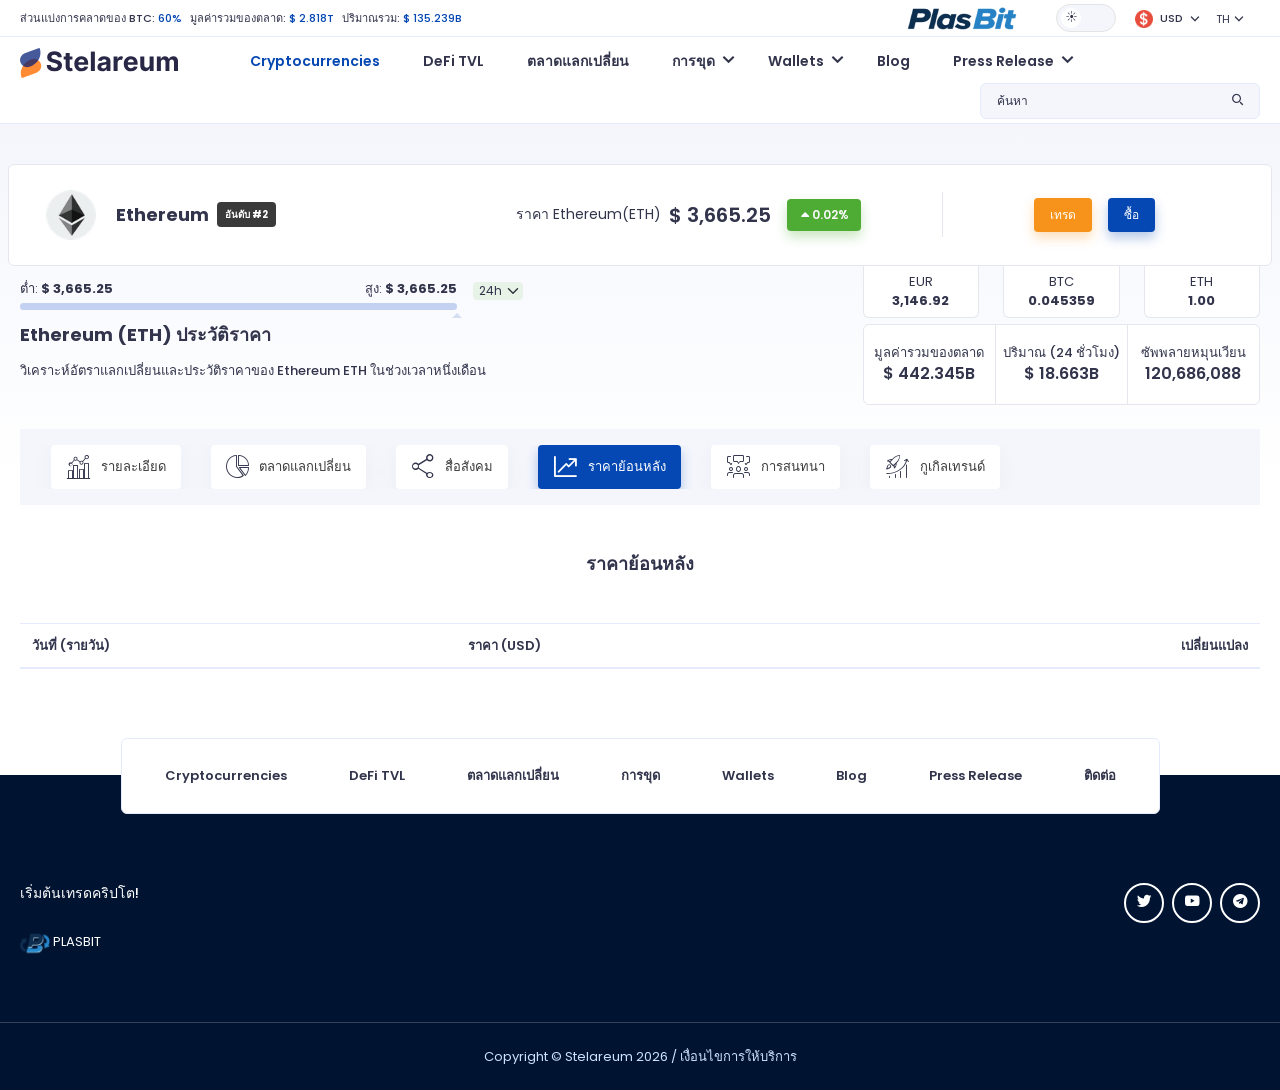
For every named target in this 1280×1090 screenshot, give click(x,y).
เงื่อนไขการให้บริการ (738, 1056)
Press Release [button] (1003, 61)
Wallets (748, 775)
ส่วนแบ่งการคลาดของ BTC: (87, 18)
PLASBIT (60, 941)
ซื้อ (1131, 214)
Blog (893, 61)
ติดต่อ (1100, 775)
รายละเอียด (116, 467)
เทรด (1063, 214)
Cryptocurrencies (315, 61)
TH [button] (1223, 19)
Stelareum (599, 1056)
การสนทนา (775, 467)
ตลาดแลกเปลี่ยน (578, 61)
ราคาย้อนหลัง (609, 467)
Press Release (975, 775)
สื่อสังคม (452, 467)
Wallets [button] (796, 61)
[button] (962, 17)
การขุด (640, 775)
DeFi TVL (453, 61)
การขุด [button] (693, 61)
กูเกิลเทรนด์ (935, 467)
